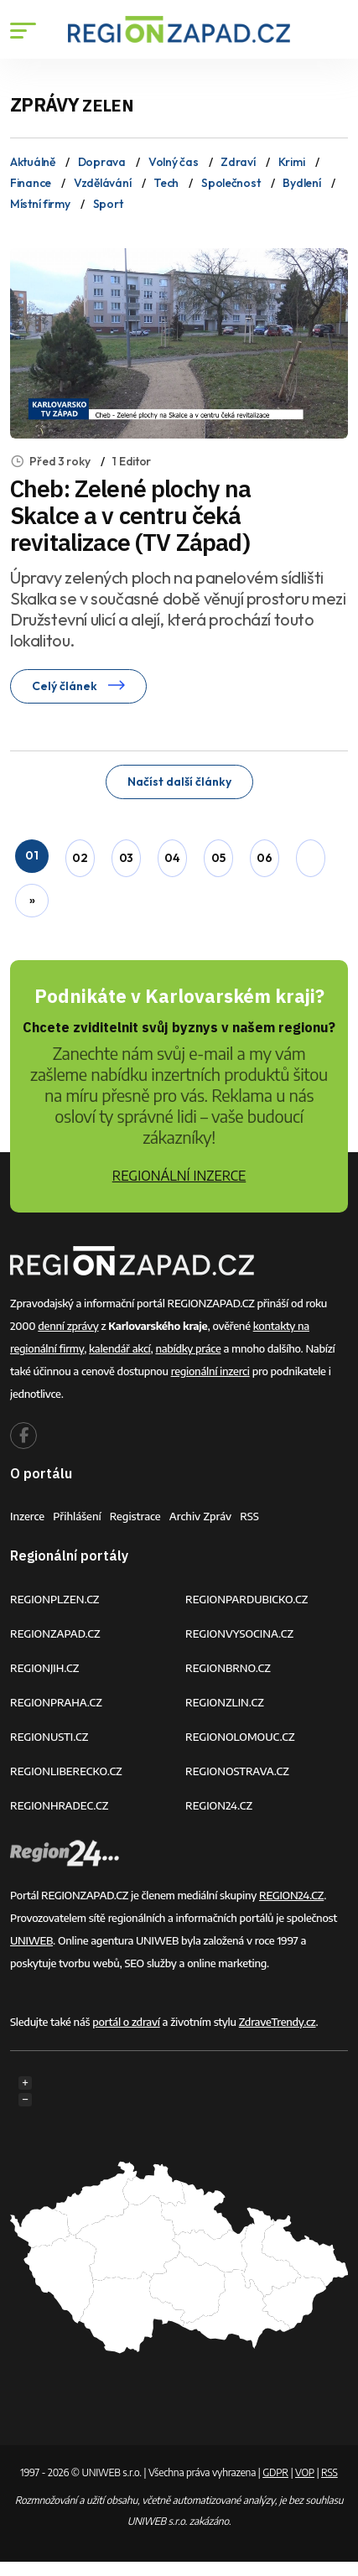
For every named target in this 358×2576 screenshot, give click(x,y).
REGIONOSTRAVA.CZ (237, 1771)
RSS (249, 1516)
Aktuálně (32, 161)
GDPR (275, 2472)
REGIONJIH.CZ (44, 1668)
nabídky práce (188, 1348)
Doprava (102, 161)
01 (31, 855)
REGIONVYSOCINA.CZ (239, 1633)
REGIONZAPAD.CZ (55, 1633)
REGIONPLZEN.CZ (55, 1599)
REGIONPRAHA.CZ (56, 1702)
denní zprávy (68, 1325)
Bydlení (301, 182)
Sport (108, 203)
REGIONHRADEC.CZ (59, 1805)
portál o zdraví (125, 2021)
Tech (166, 182)
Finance (30, 182)
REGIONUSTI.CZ (49, 1736)
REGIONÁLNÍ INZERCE (179, 1175)
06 (264, 857)
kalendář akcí (119, 1348)
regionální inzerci (210, 1371)
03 (126, 857)
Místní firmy (40, 203)
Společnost (230, 182)
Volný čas (173, 161)
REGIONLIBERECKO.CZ (66, 1771)
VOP (304, 2472)
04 (171, 857)
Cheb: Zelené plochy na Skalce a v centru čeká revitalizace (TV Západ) (131, 515)
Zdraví (238, 161)
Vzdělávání (102, 182)
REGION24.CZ (218, 1805)
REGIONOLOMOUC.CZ (240, 1736)
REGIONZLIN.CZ (224, 1702)
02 (79, 857)
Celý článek (78, 685)
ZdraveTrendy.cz (277, 2021)
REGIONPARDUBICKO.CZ (246, 1599)
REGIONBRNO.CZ (228, 1668)
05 (218, 857)
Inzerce (27, 1516)
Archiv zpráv (200, 1516)
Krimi (291, 161)
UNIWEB (31, 1940)
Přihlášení (77, 1516)
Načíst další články (179, 781)
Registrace (135, 1516)
